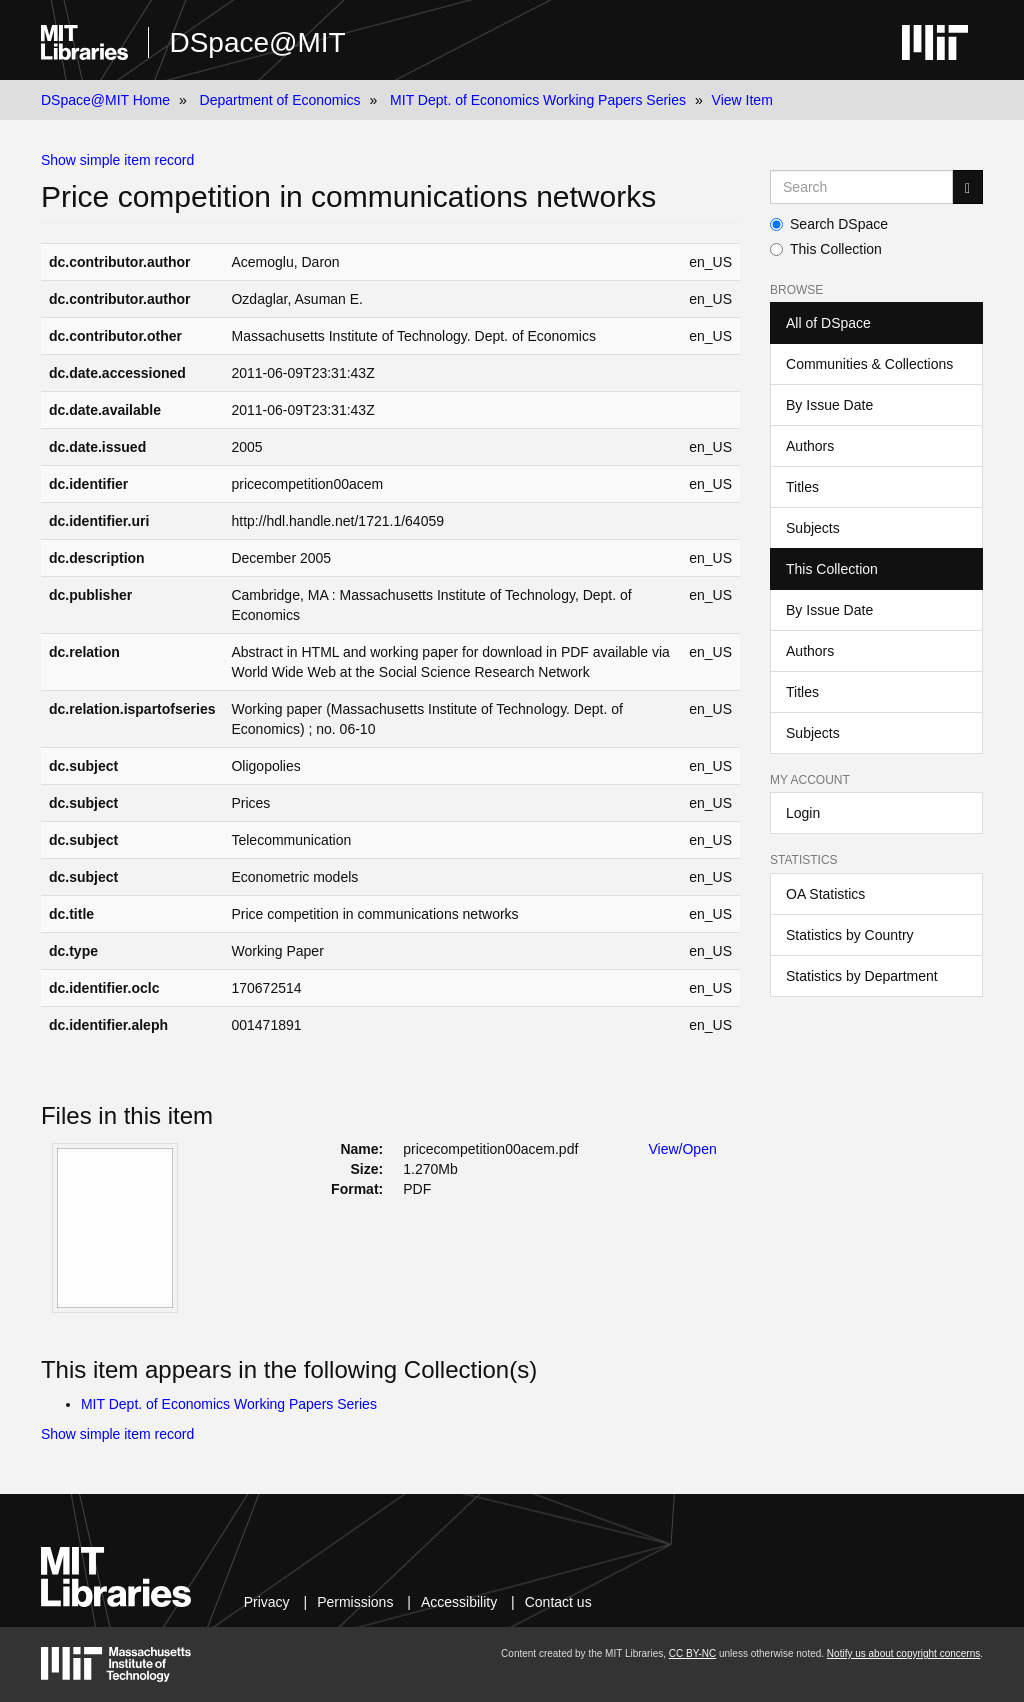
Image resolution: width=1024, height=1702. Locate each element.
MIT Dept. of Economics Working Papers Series (538, 100)
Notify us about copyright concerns (903, 1653)
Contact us (558, 1602)
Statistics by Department (862, 976)
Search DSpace (829, 224)
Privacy (267, 1602)
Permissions (355, 1602)
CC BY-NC (692, 1653)
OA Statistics (825, 894)
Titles (802, 487)
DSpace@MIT (257, 42)
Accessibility (459, 1602)
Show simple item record (117, 160)
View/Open (683, 1149)
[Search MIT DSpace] (861, 187)
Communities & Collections (869, 364)
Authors (810, 446)
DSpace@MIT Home (105, 100)
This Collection (826, 249)
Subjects (813, 528)
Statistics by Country (850, 935)
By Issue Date (829, 405)
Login (803, 813)
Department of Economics (280, 100)
